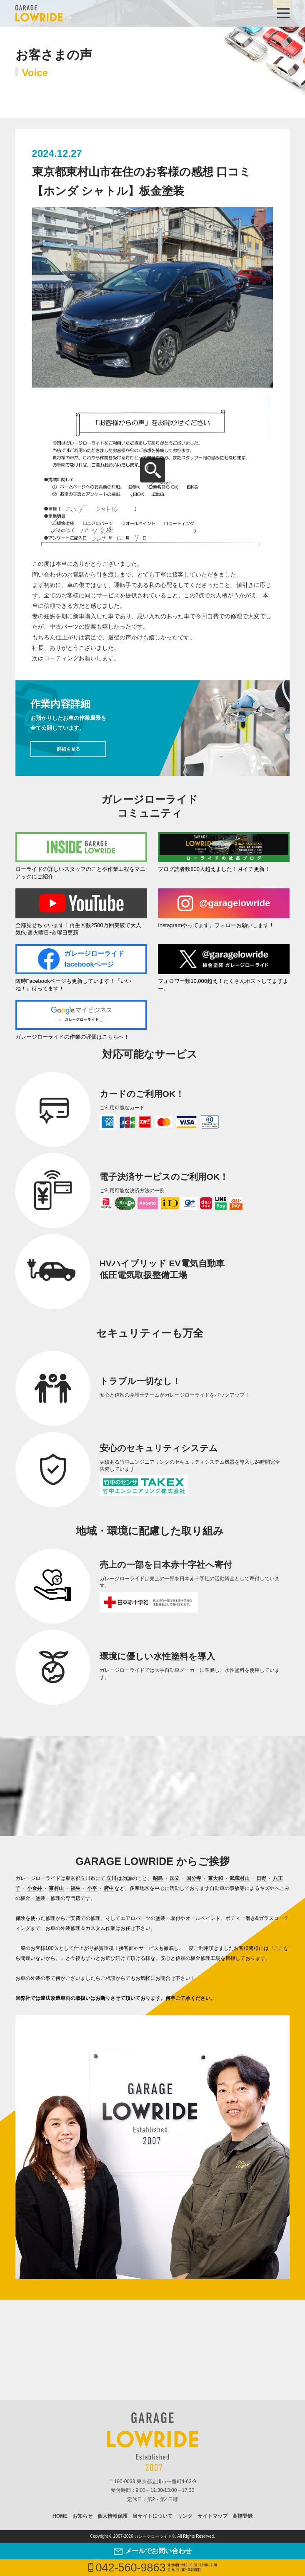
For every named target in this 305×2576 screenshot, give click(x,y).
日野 (261, 1878)
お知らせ (82, 2516)
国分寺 (193, 1878)
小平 (92, 1888)
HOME (60, 2516)
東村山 (56, 1888)
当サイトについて (152, 2516)
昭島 (158, 1878)
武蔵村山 (240, 1878)
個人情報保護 (113, 2516)
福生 (75, 1888)
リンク (185, 2516)
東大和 (215, 1878)
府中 (109, 1888)
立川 (111, 1878)
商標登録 (242, 2516)
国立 (175, 1878)
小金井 (34, 1888)
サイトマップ (213, 2516)
